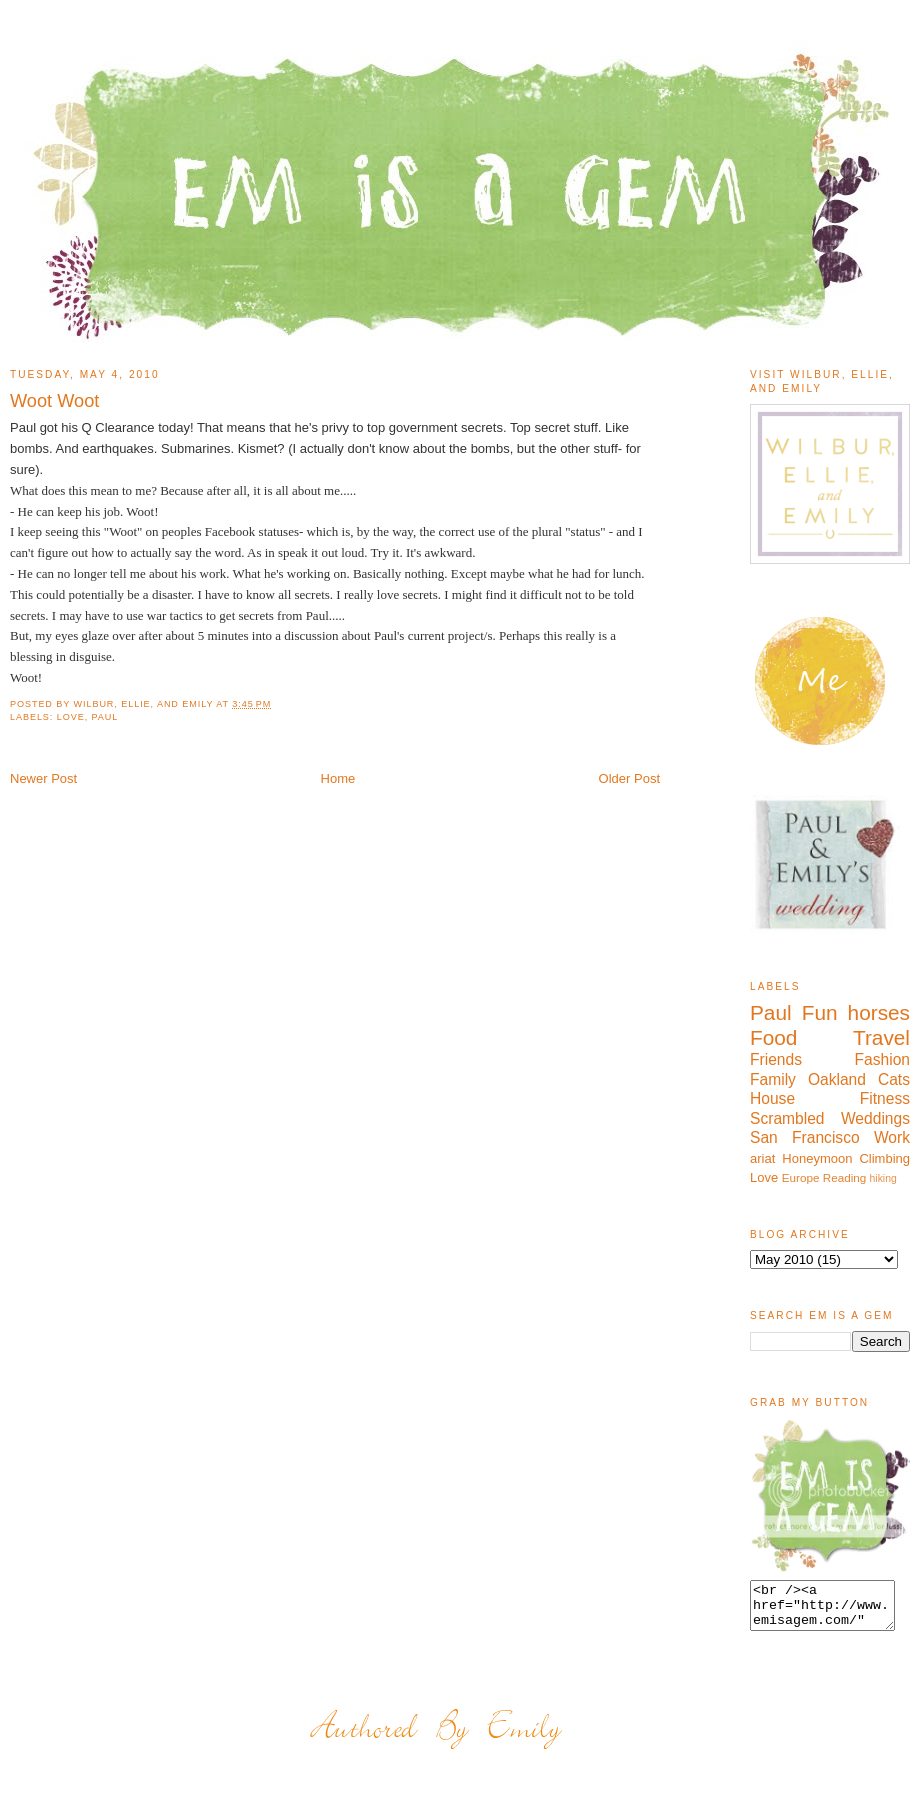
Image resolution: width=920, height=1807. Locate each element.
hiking (883, 1178)
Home (338, 778)
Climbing (884, 1158)
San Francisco (805, 1137)
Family (773, 1079)
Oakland (837, 1079)
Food (773, 1037)
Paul (105, 717)
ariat (762, 1158)
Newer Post (43, 778)
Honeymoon (817, 1158)
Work (892, 1137)
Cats (894, 1079)
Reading (845, 1177)
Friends (776, 1059)
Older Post (629, 778)
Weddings (875, 1118)
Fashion (882, 1059)
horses (879, 1012)
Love (71, 717)
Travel (881, 1037)
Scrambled (787, 1118)
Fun (820, 1012)
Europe (801, 1177)
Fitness (885, 1098)
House (772, 1098)
